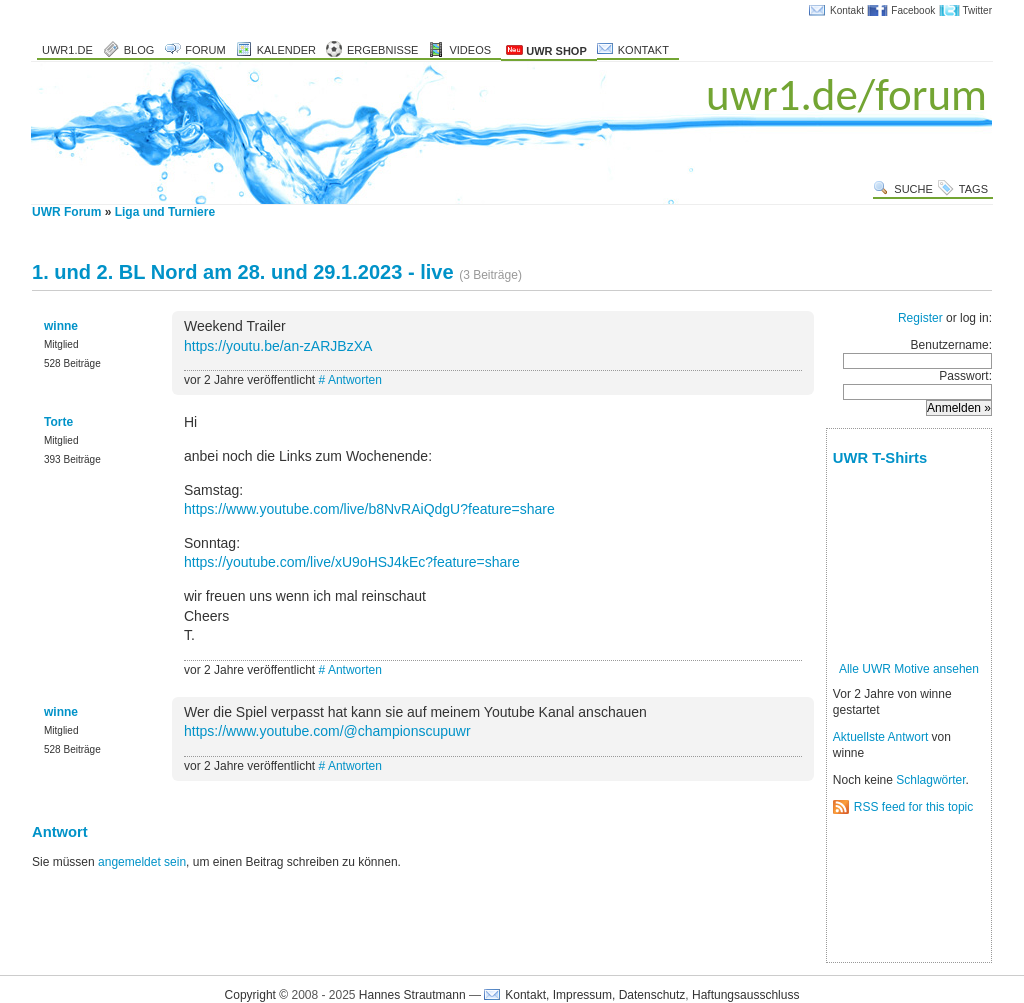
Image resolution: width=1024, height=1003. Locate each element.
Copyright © (257, 995)
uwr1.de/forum (846, 94)
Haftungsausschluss (745, 995)
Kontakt (847, 10)
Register (920, 318)
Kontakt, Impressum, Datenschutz (595, 995)
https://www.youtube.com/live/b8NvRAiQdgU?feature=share (369, 509)
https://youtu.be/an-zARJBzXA (278, 346)
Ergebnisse (383, 50)
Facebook (913, 10)
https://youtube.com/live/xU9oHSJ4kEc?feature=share (352, 562)
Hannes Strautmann (412, 995)
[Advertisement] (895, 889)
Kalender (286, 50)
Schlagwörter (930, 780)
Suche (913, 189)
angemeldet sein (142, 862)
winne (61, 326)
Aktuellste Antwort (880, 737)
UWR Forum (66, 212)
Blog (139, 50)
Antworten (355, 380)
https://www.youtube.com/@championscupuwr (327, 731)
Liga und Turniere (165, 212)
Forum (205, 50)
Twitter (977, 10)
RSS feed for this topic (913, 807)
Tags (973, 189)
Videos (470, 50)
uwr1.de (67, 50)
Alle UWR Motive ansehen (909, 669)
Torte (58, 422)
